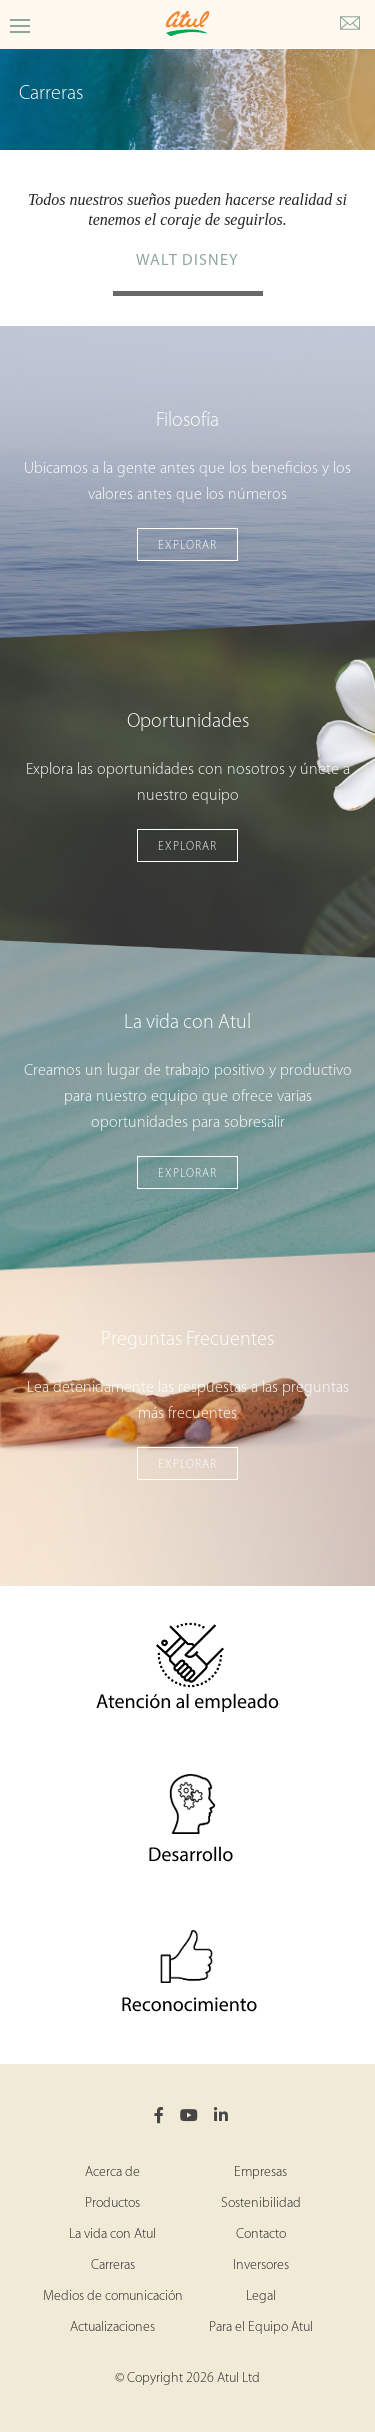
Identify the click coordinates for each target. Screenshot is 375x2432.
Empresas (260, 2172)
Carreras (113, 2265)
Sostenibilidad (261, 2203)
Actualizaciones (112, 2327)
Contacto (261, 2234)
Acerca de (112, 2172)
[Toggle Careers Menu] (20, 24)
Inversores (261, 2265)
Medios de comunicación (113, 2296)
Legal (261, 2296)
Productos (112, 2203)
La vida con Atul (112, 2234)
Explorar (187, 546)
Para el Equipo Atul (261, 2327)
